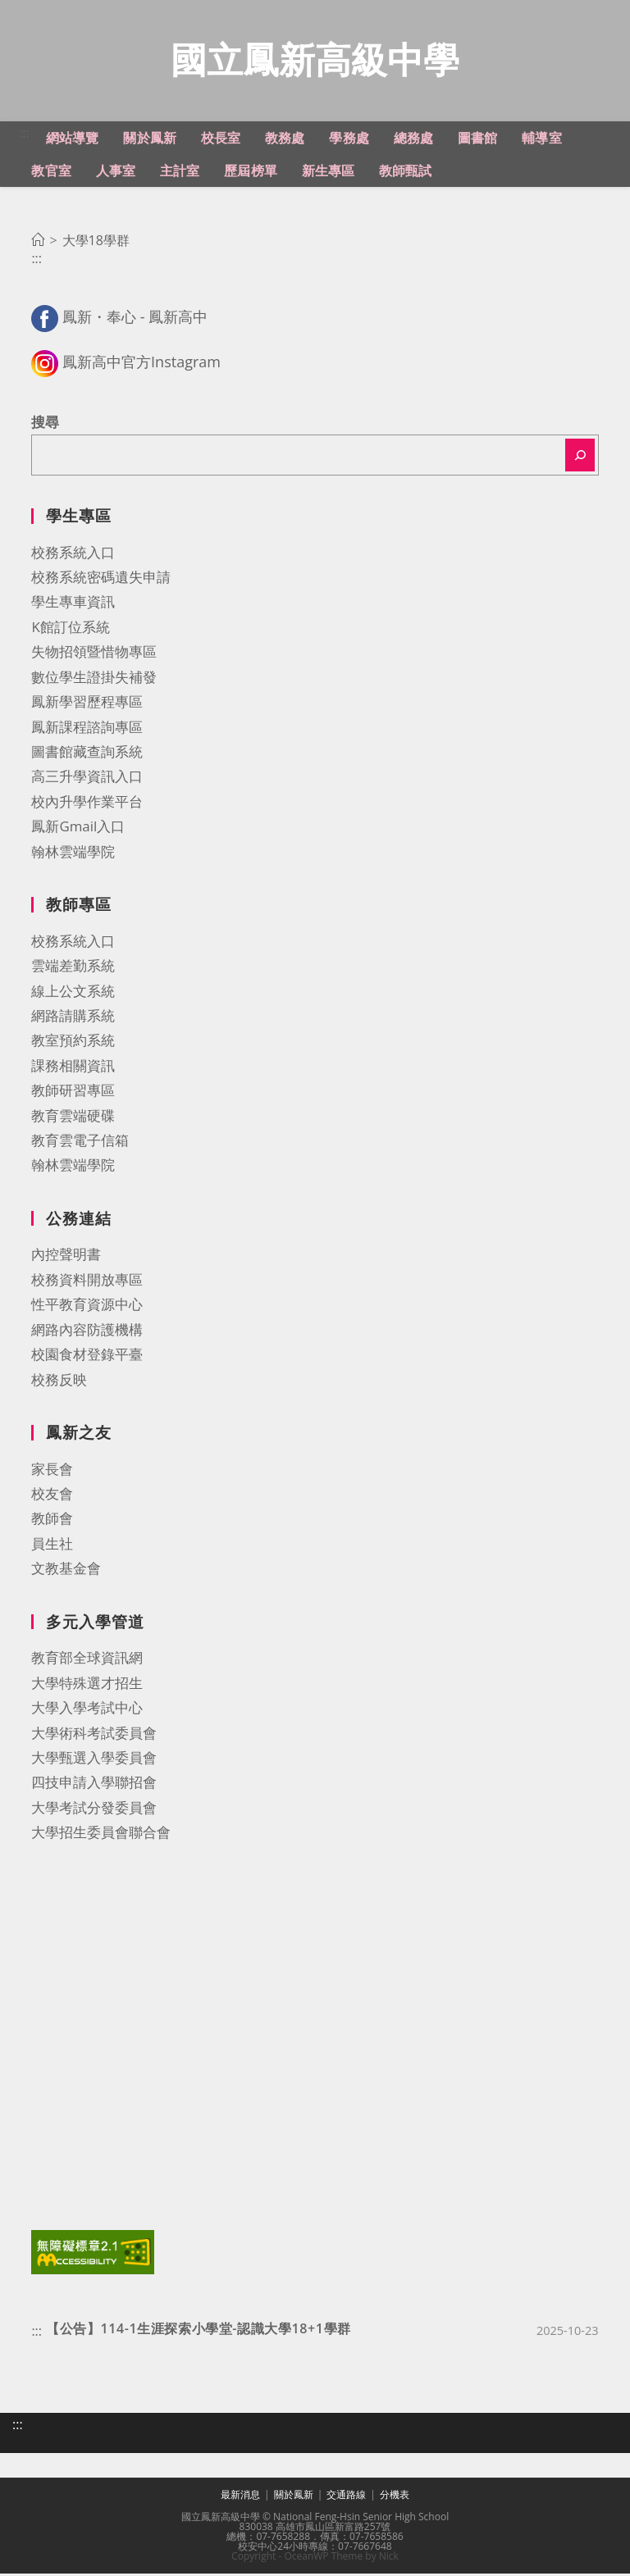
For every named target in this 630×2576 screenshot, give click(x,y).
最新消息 (240, 2497)
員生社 (52, 1545)
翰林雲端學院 (73, 853)
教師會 (52, 1520)
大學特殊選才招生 (87, 1685)
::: (24, 135)
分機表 (394, 2497)
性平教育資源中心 (87, 1306)
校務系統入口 (73, 554)
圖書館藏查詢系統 (87, 753)
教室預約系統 (73, 1042)
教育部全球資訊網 (87, 1659)
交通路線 (346, 2497)
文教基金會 (66, 1570)
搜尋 (45, 424)
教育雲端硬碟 (73, 1117)
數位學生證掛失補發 (94, 679)
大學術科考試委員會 (94, 1735)
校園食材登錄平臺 (87, 1356)
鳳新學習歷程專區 (87, 703)
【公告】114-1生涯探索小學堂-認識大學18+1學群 (198, 2331)
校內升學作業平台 (87, 803)
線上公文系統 (73, 993)
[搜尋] (580, 457)
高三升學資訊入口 (87, 778)
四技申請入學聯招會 (94, 1784)
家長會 (52, 1471)
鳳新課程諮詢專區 (87, 729)
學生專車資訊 (73, 603)
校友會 (52, 1495)
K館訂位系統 (70, 629)
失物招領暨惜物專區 (94, 653)
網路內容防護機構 (87, 1331)
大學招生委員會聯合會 (101, 1834)
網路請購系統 (73, 1017)
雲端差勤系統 (73, 967)
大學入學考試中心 (87, 1709)
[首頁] (37, 243)
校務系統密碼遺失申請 (101, 579)
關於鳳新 (293, 2497)
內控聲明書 (66, 1256)
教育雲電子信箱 (80, 1142)
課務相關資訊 (73, 1067)
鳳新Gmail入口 (78, 828)
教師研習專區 (73, 1092)
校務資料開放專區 (87, 1281)
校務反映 (59, 1381)
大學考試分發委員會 (94, 1809)
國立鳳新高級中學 (315, 60)
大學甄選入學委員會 (94, 1759)
